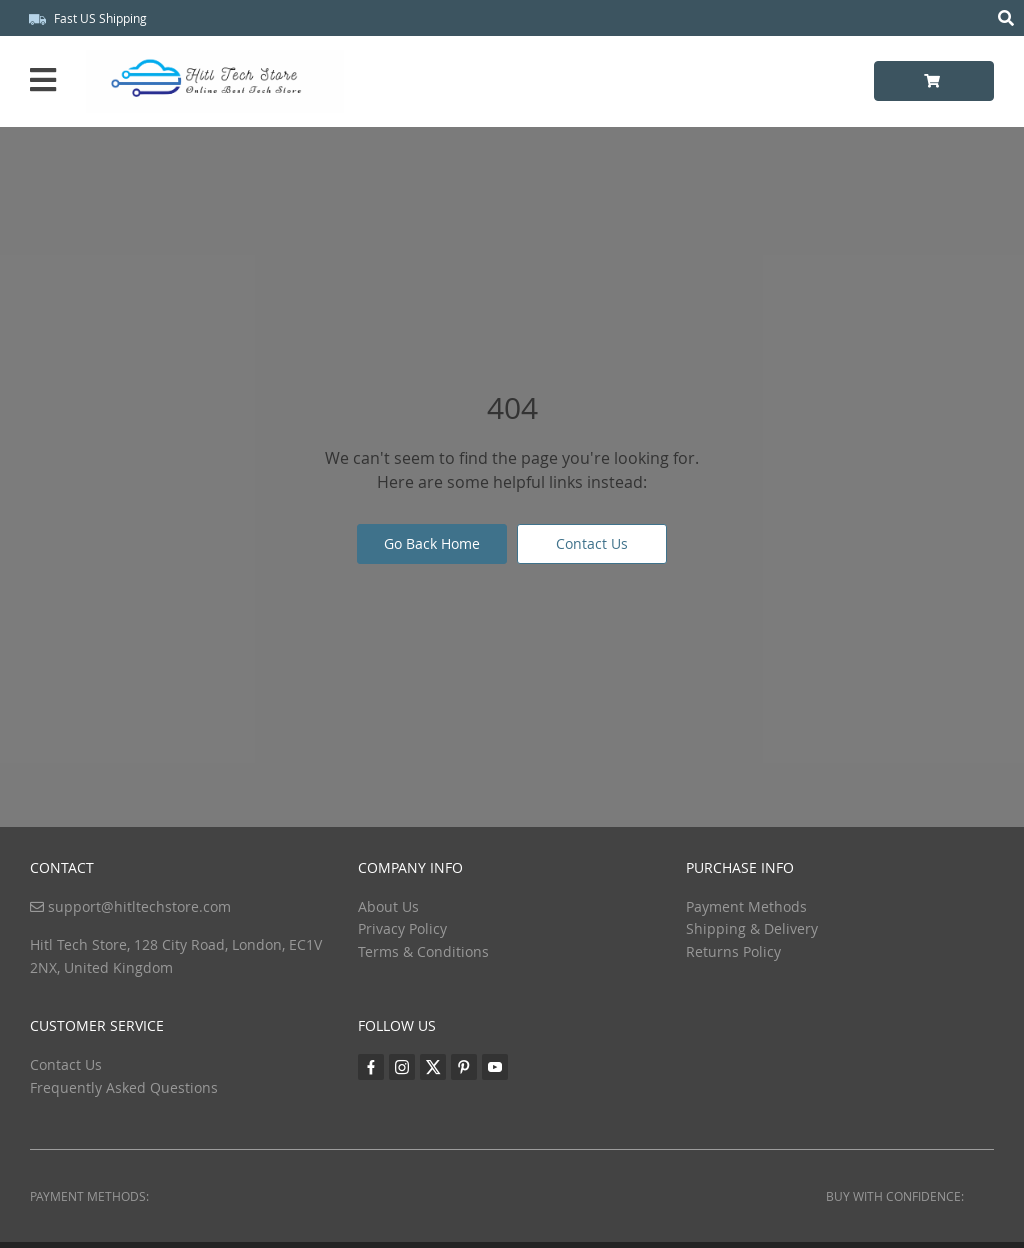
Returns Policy (733, 951)
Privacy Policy (402, 928)
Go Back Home (432, 543)
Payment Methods (746, 906)
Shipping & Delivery (752, 928)
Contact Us (592, 543)
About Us (388, 906)
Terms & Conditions (423, 951)
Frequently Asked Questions (124, 1087)
